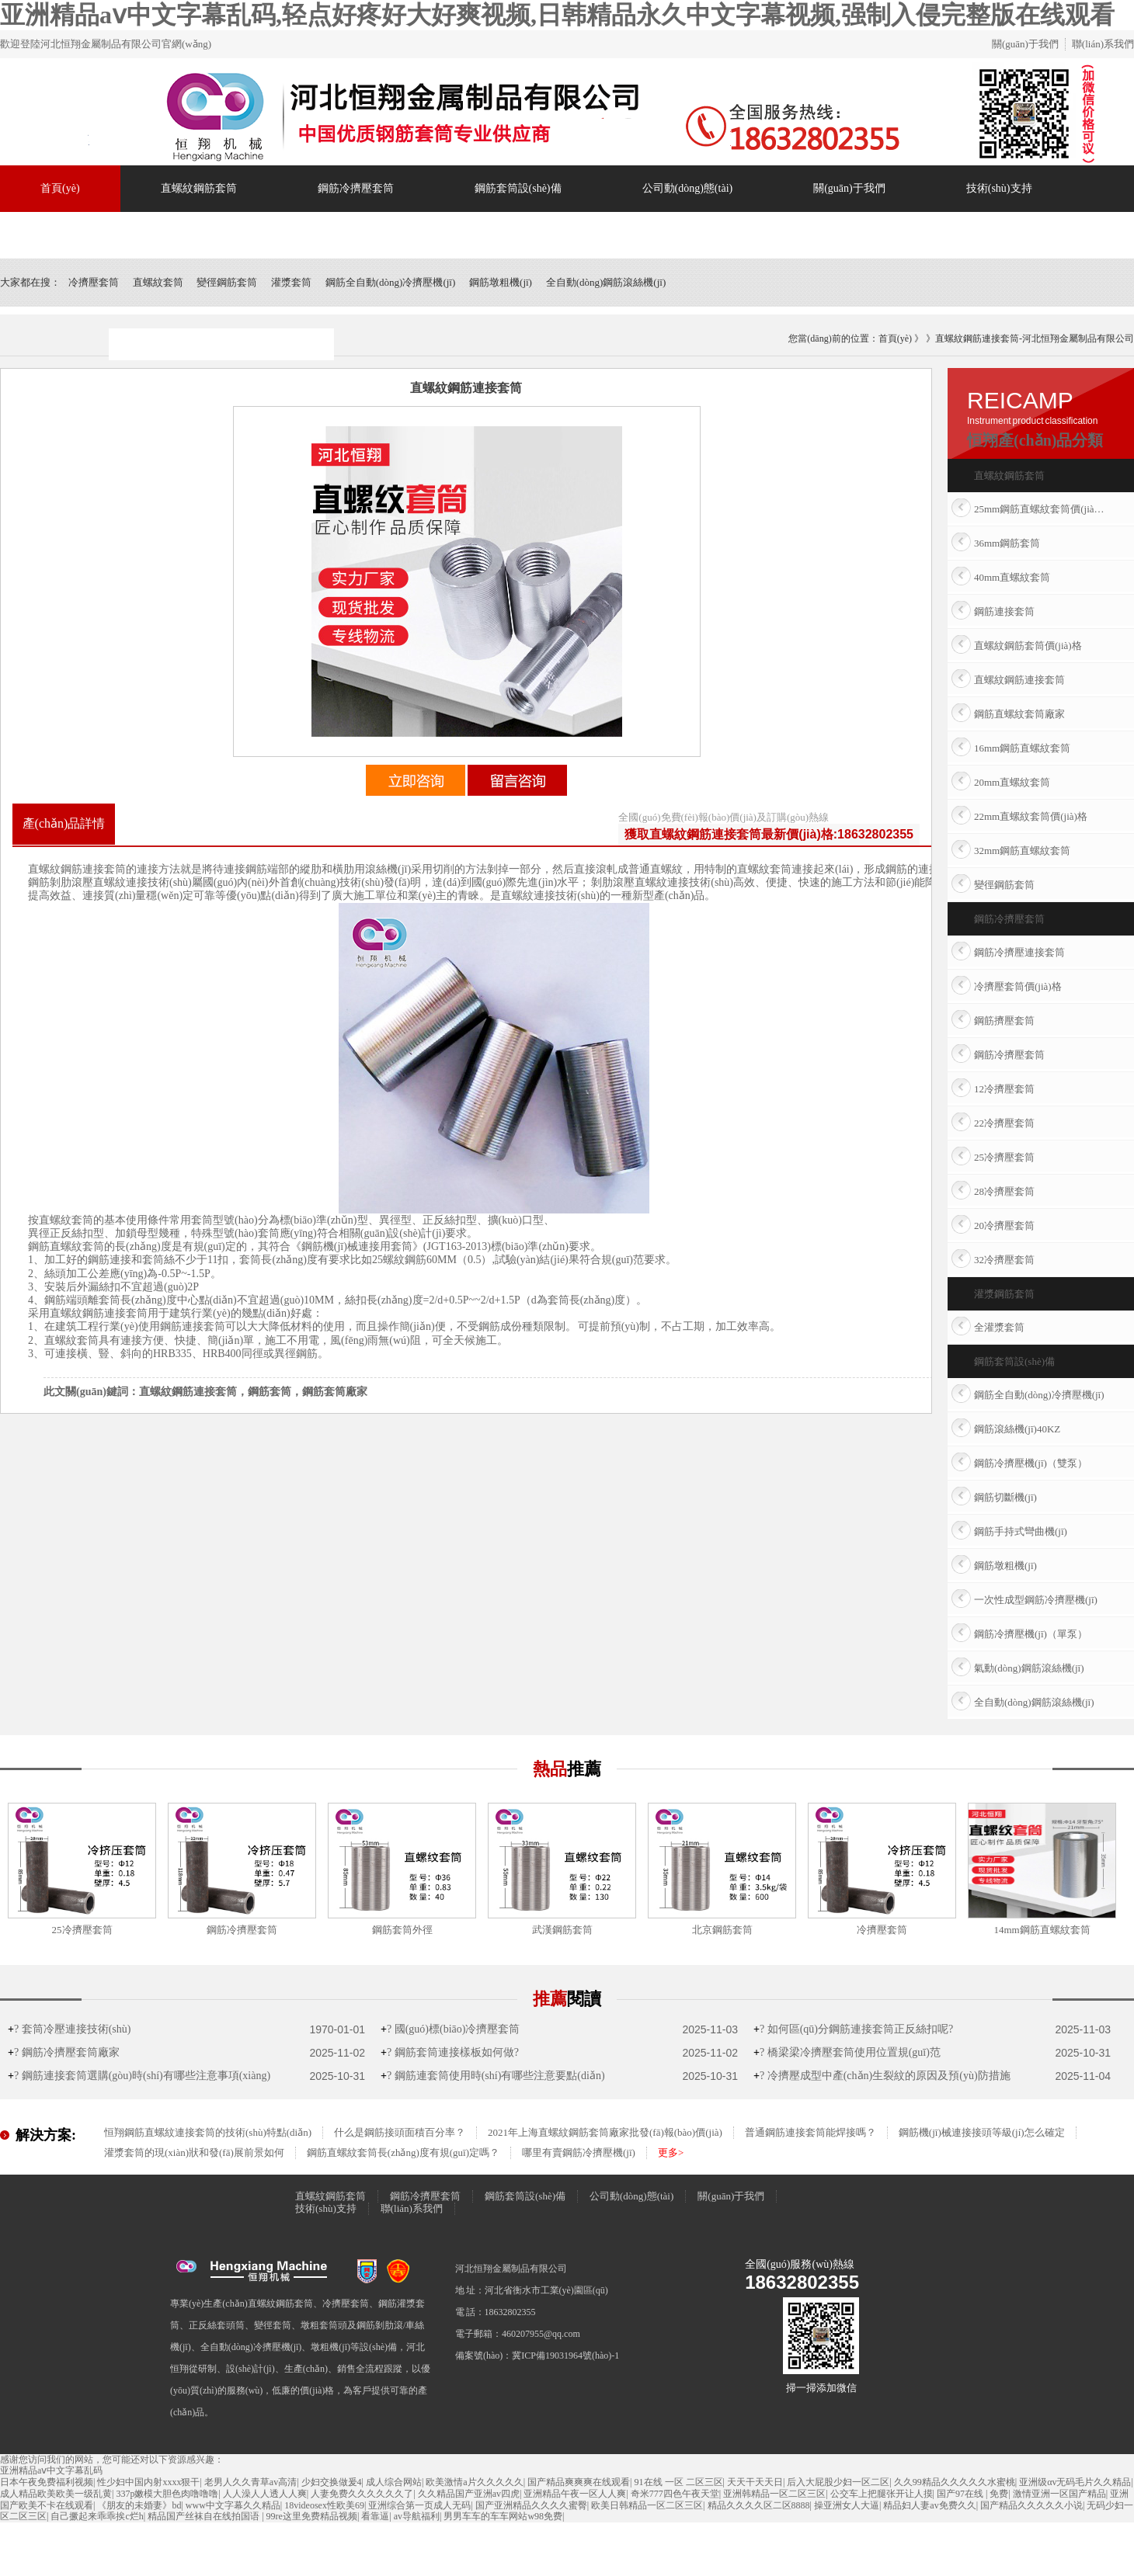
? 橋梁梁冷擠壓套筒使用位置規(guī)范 (847, 2052)
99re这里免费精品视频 (311, 2516)
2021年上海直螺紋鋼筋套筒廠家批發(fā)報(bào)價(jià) (605, 2132)
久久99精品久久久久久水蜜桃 (954, 2482)
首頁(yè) (60, 188)
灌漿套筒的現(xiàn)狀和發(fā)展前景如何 (194, 2152)
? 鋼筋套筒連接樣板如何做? (450, 2052)
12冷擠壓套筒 (1004, 1089)
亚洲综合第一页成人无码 (419, 2505)
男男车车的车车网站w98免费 (503, 2516)
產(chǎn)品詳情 (64, 823)
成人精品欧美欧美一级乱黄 (56, 2493)
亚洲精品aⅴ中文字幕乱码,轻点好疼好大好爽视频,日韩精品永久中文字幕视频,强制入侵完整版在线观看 (557, 15)
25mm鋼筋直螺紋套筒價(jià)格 (1040, 509)
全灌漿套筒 (999, 1327)
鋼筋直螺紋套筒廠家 (1019, 714)
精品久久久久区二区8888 (759, 2505)
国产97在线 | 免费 (972, 2493)
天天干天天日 (755, 2482)
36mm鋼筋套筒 (1007, 543)
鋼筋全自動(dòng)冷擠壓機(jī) (390, 282)
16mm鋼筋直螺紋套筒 (1022, 748)
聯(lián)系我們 (1103, 44)
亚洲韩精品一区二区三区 (774, 2493)
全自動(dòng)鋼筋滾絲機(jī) (606, 282)
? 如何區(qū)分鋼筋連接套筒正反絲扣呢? (853, 2029)
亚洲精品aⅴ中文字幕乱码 (51, 2470)
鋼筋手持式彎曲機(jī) (1020, 1531)
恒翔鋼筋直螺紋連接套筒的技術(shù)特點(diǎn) (207, 2132)
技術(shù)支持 (999, 188)
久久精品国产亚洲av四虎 (469, 2493)
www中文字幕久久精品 (233, 2505)
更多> (671, 2152)
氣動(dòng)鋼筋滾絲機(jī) (1029, 1668)
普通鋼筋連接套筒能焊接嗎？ (810, 2132)
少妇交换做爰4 (331, 2482)
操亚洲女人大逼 (846, 2505)
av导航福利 (417, 2516)
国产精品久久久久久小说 (1031, 2505)
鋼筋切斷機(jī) (1005, 1497)
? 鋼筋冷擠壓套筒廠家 (64, 2052)
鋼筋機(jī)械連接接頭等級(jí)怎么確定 (982, 2132)
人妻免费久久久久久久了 (362, 2493)
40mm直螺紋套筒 (1012, 577)
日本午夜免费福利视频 (46, 2482)
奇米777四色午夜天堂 (675, 2493)
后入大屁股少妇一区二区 (838, 2482)
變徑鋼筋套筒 (227, 282)
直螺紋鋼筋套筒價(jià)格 (1028, 645)
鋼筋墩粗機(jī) (500, 282)
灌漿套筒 (291, 282)
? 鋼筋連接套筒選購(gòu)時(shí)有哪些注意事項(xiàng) (139, 2075)
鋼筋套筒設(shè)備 (518, 188)
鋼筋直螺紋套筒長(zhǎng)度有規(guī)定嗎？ (403, 2152)
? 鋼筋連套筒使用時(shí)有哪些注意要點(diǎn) (493, 2075)
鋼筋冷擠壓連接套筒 (1019, 952)
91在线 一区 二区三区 (679, 2482)
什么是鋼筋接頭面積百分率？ (399, 2132)
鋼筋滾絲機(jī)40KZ (1017, 1429)
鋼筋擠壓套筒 (1004, 1020)
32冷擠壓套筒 (1004, 1259)
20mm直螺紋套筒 (1012, 782)
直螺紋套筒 (158, 282)
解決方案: (46, 2135)
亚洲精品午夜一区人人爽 (575, 2493)
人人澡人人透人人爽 (265, 2493)
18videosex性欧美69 (324, 2505)
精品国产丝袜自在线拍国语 (205, 2516)
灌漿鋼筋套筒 (1004, 1294)
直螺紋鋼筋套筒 (199, 188)
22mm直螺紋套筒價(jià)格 (1030, 816)
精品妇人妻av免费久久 (929, 2505)
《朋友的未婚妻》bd (139, 2505)
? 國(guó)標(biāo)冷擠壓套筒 (450, 2029)
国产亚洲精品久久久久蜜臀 (531, 2505)
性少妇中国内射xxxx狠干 (148, 2482)
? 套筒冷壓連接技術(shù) (69, 2029)
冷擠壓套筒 (93, 282)
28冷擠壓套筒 (1004, 1191)
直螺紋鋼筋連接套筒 (1019, 680)
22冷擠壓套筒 (1004, 1123)
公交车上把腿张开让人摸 (881, 2493)
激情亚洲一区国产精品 (1059, 2493)
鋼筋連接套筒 (1004, 611)
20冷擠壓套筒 (1004, 1225)
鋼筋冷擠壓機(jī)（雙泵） (1030, 1463)
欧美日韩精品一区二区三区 (647, 2505)
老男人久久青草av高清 (250, 2482)
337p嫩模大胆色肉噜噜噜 (167, 2493)
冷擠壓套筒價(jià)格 (1018, 986)
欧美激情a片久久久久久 (474, 2482)
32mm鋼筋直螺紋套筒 (1022, 850)
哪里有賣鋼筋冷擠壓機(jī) (578, 2152)
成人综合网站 (394, 2482)
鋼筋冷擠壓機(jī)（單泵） (1030, 1634)
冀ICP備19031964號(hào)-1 (565, 2355)
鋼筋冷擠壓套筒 (356, 188)
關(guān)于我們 (1025, 44)
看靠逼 (375, 2516)
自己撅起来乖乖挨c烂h (96, 2516)
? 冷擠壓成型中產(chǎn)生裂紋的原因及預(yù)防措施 (882, 2075)
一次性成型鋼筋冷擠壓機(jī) (1035, 1600)
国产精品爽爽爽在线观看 (578, 2482)
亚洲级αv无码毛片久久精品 (1075, 2482)
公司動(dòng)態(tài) (687, 188)
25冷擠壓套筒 (1004, 1157)
